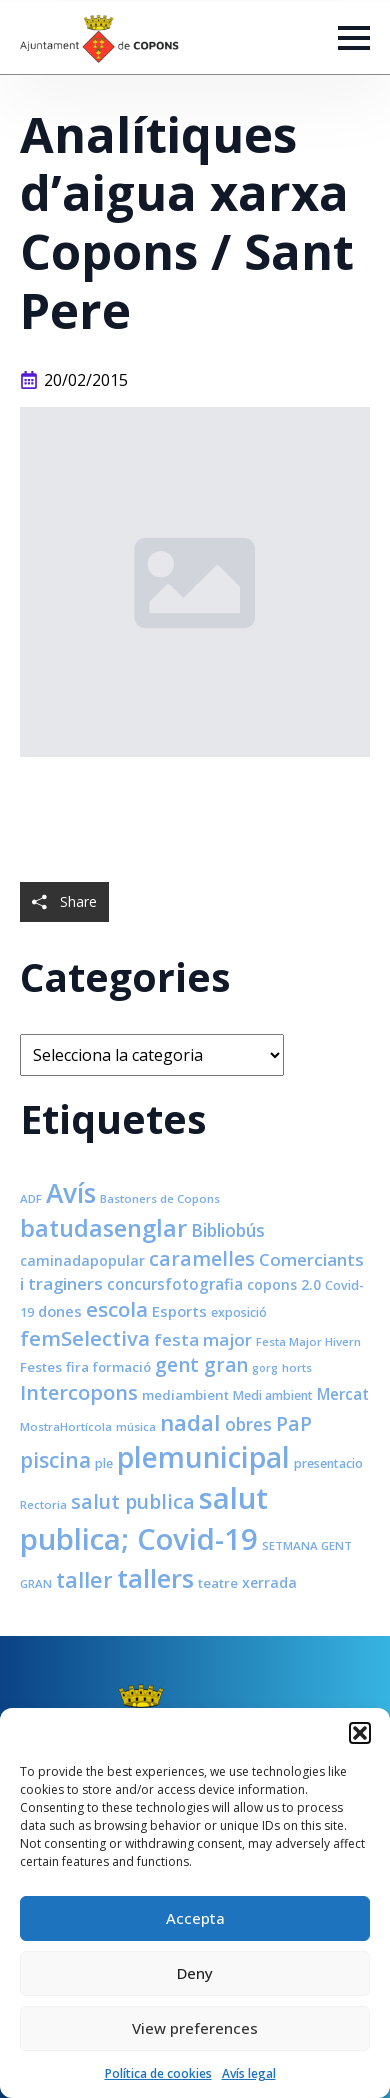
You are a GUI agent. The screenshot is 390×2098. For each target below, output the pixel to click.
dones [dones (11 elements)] (60, 1311)
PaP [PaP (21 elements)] (294, 1423)
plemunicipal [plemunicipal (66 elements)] (203, 1457)
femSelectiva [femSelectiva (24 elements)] (85, 1338)
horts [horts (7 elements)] (297, 1367)
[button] (360, 1733)
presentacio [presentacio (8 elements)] (328, 1463)
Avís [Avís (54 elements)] (71, 1193)
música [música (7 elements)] (136, 1426)
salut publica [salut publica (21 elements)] (133, 1501)
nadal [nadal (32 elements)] (190, 1422)
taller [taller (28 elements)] (84, 1579)
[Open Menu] (354, 38)
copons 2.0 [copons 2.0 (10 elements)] (284, 1284)
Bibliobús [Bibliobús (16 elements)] (228, 1230)
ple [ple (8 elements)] (104, 1463)
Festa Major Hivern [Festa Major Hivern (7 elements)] (308, 1341)
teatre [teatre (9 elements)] (218, 1583)
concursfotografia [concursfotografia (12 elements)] (175, 1284)
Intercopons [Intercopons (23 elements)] (79, 1392)
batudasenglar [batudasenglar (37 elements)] (103, 1228)
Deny (195, 1973)
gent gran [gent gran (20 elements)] (201, 1365)
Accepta (195, 1918)
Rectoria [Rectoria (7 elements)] (43, 1504)
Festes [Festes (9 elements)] (41, 1367)
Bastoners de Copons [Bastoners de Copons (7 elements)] (160, 1198)
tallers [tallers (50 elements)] (155, 1578)
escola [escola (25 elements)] (117, 1309)
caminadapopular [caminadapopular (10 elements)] (82, 1260)
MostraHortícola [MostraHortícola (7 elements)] (66, 1426)
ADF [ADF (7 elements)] (31, 1198)
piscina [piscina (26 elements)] (55, 1460)
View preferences (195, 2028)
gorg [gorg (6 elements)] (265, 1368)
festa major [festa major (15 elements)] (203, 1339)
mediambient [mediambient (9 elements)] (185, 1395)
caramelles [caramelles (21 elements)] (202, 1258)
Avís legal (249, 2073)
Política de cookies (158, 2073)
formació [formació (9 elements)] (122, 1367)
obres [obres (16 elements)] (248, 1424)
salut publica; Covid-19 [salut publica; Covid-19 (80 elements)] (144, 1518)
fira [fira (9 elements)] (77, 1367)
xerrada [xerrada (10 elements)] (269, 1582)
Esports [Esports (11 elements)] (179, 1311)
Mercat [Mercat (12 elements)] (343, 1394)
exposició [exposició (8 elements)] (239, 1312)
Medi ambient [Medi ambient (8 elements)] (273, 1395)
